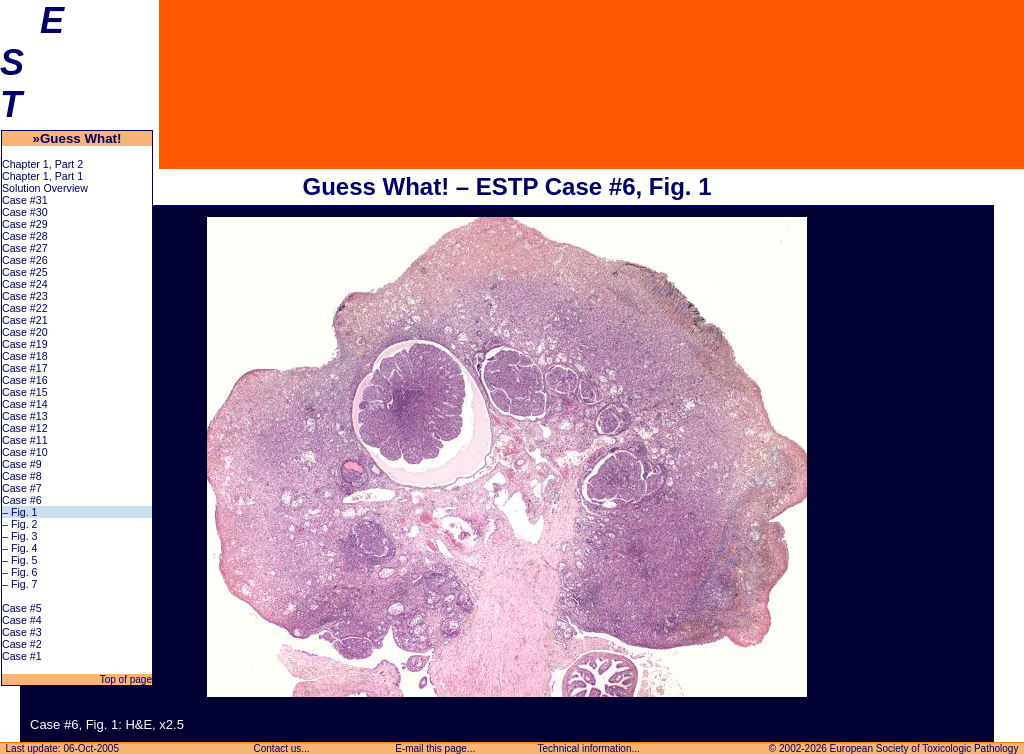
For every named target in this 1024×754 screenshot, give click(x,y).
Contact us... (282, 748)
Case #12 (25, 428)
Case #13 (25, 416)
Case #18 (25, 356)
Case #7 (22, 488)
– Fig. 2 (20, 524)
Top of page (124, 679)
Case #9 (22, 464)
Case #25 (25, 272)
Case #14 (25, 404)
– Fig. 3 (20, 536)
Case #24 (25, 284)
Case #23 (25, 296)
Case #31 (25, 200)
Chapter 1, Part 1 (42, 176)
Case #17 (25, 368)
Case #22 (25, 308)
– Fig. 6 (20, 572)
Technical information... (589, 748)
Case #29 (25, 224)
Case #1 (22, 656)
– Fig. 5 (20, 560)
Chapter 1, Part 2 (42, 164)
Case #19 (25, 344)
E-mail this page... (435, 748)
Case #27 (25, 248)
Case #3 (22, 632)
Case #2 (22, 644)
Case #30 (25, 212)
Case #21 (25, 320)
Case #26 (25, 260)
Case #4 (22, 620)
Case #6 (22, 500)
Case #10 (25, 452)
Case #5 (22, 608)
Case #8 (22, 476)
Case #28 (25, 236)
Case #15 (25, 392)
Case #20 (25, 332)
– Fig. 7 (20, 584)
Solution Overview (45, 188)
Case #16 (25, 380)
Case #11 (25, 440)
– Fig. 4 (20, 548)
